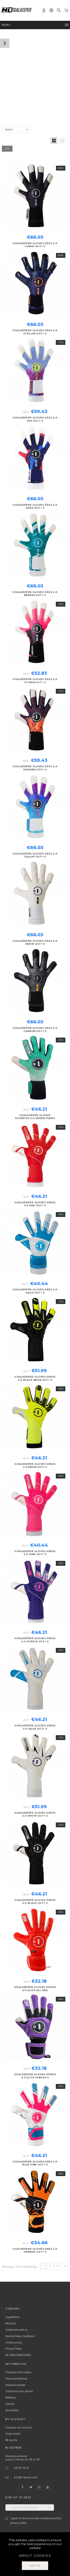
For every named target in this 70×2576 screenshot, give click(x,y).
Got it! (35, 2565)
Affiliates (10, 2397)
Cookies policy (13, 2342)
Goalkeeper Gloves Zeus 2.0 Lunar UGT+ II (35, 245)
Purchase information (18, 2372)
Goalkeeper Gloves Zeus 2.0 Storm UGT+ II (35, 681)
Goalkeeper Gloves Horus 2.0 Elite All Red (35, 1988)
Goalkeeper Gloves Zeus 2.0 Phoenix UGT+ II (35, 768)
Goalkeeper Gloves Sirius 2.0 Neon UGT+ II (34, 1465)
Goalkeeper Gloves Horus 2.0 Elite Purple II (35, 2076)
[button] (54, 140)
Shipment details (15, 2385)
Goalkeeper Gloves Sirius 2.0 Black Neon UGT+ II (34, 1378)
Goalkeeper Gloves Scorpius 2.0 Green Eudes (35, 1117)
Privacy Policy (13, 2348)
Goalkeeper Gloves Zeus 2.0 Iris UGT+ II (35, 419)
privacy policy (18, 2522)
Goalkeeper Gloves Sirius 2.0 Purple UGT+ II (34, 1640)
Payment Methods (16, 2378)
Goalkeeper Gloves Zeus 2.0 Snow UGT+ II (35, 942)
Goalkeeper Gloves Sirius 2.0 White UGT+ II (34, 1814)
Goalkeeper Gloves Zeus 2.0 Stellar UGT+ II (35, 332)
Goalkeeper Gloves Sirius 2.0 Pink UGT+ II (34, 1553)
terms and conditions (39, 2518)
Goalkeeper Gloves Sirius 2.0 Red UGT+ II (34, 1204)
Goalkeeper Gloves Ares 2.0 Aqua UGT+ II (35, 1291)
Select (9, 129)
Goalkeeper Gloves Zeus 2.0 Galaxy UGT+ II (35, 855)
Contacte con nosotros (18, 2427)
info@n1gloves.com (25, 2477)
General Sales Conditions (20, 2336)
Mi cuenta (11, 2440)
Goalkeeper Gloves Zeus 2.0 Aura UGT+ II (35, 506)
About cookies (35, 2555)
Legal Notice (12, 2317)
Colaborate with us (16, 2329)
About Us (10, 2323)
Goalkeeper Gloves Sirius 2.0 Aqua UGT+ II (34, 1727)
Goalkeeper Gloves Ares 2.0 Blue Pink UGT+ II (35, 2163)
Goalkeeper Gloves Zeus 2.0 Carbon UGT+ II (35, 1029)
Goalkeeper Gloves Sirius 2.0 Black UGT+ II (34, 1901)
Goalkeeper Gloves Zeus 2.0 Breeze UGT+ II (35, 593)
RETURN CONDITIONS (18, 2355)
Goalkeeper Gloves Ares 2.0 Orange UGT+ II (35, 2250)
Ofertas (10, 2403)
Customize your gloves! (19, 2391)
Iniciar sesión (13, 2433)
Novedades (12, 2410)
